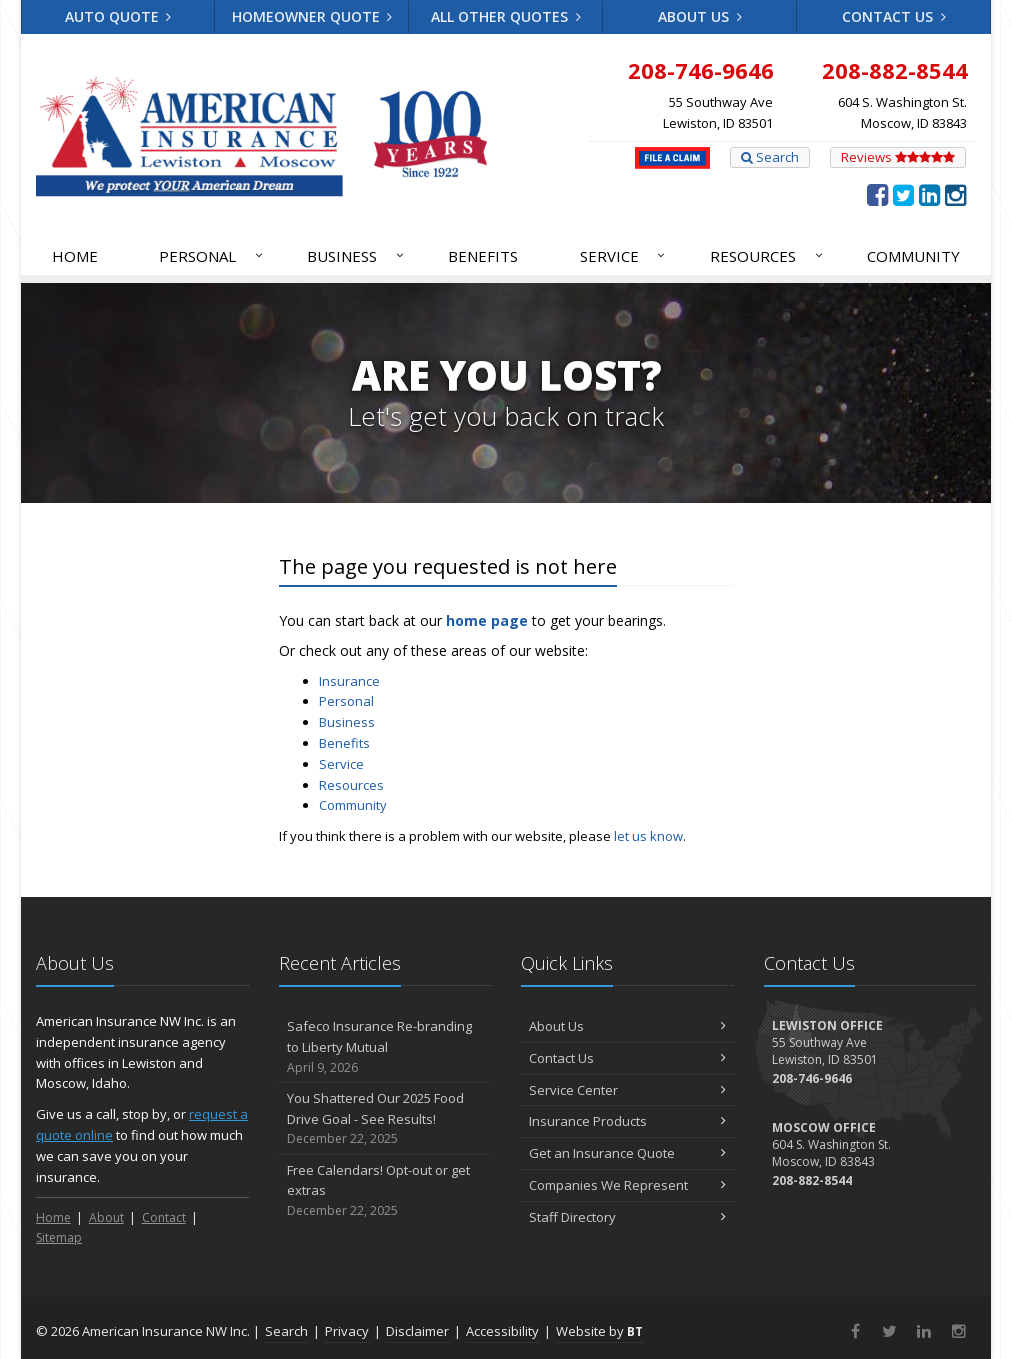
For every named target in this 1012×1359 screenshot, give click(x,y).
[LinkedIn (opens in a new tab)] (929, 194)
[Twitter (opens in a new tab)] (903, 194)
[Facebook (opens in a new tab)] (877, 194)
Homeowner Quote (312, 16)
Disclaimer (417, 1331)
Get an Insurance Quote (627, 1153)
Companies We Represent (627, 1185)
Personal (212, 256)
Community (913, 256)
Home (75, 256)
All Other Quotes (506, 16)
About (106, 1217)
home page (487, 620)
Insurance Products (627, 1121)
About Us (700, 16)
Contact (164, 1217)
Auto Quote (118, 16)
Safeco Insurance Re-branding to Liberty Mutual (385, 1047)
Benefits (483, 256)
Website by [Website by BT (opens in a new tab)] (599, 1331)
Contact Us (894, 16)
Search (770, 157)
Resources (767, 256)
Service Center (627, 1090)
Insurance (349, 681)
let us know (648, 836)
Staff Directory (627, 1217)
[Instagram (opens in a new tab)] (955, 194)
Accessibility (502, 1331)
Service (624, 256)
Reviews (898, 157)
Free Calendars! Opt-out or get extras (385, 1191)
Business (356, 256)
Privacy (347, 1331)
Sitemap (59, 1237)
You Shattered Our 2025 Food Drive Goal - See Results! (385, 1119)
